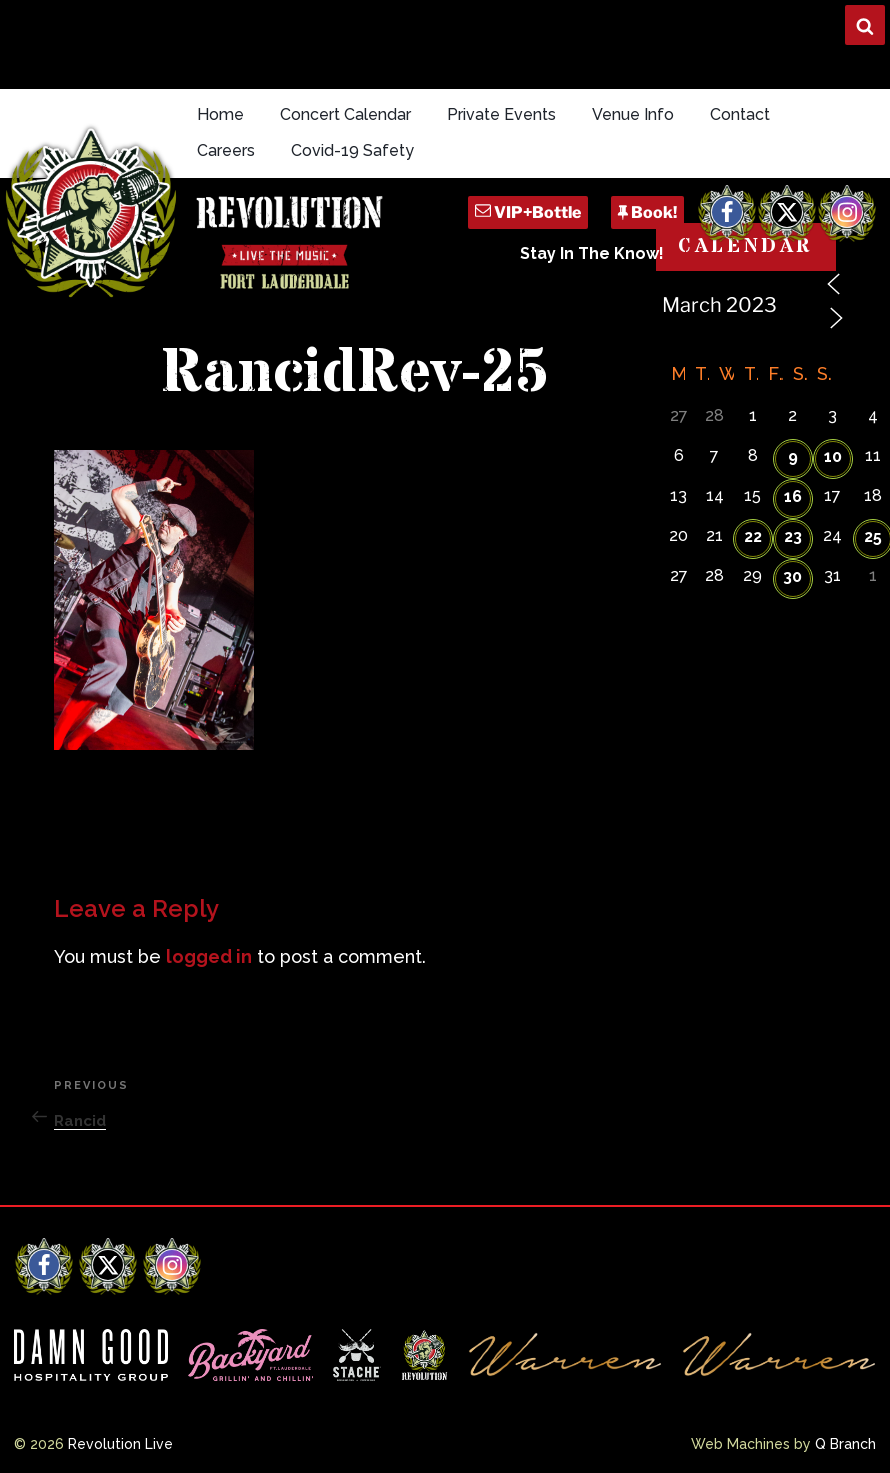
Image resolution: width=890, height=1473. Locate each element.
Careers (226, 150)
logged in (209, 956)
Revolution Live (120, 1444)
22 (753, 536)
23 (793, 536)
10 (833, 456)
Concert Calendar (345, 114)
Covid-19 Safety (352, 150)
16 (793, 496)
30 (792, 576)
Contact (740, 114)
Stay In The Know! (592, 253)
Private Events (501, 114)
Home (220, 114)
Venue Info (633, 114)
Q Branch (845, 1444)
